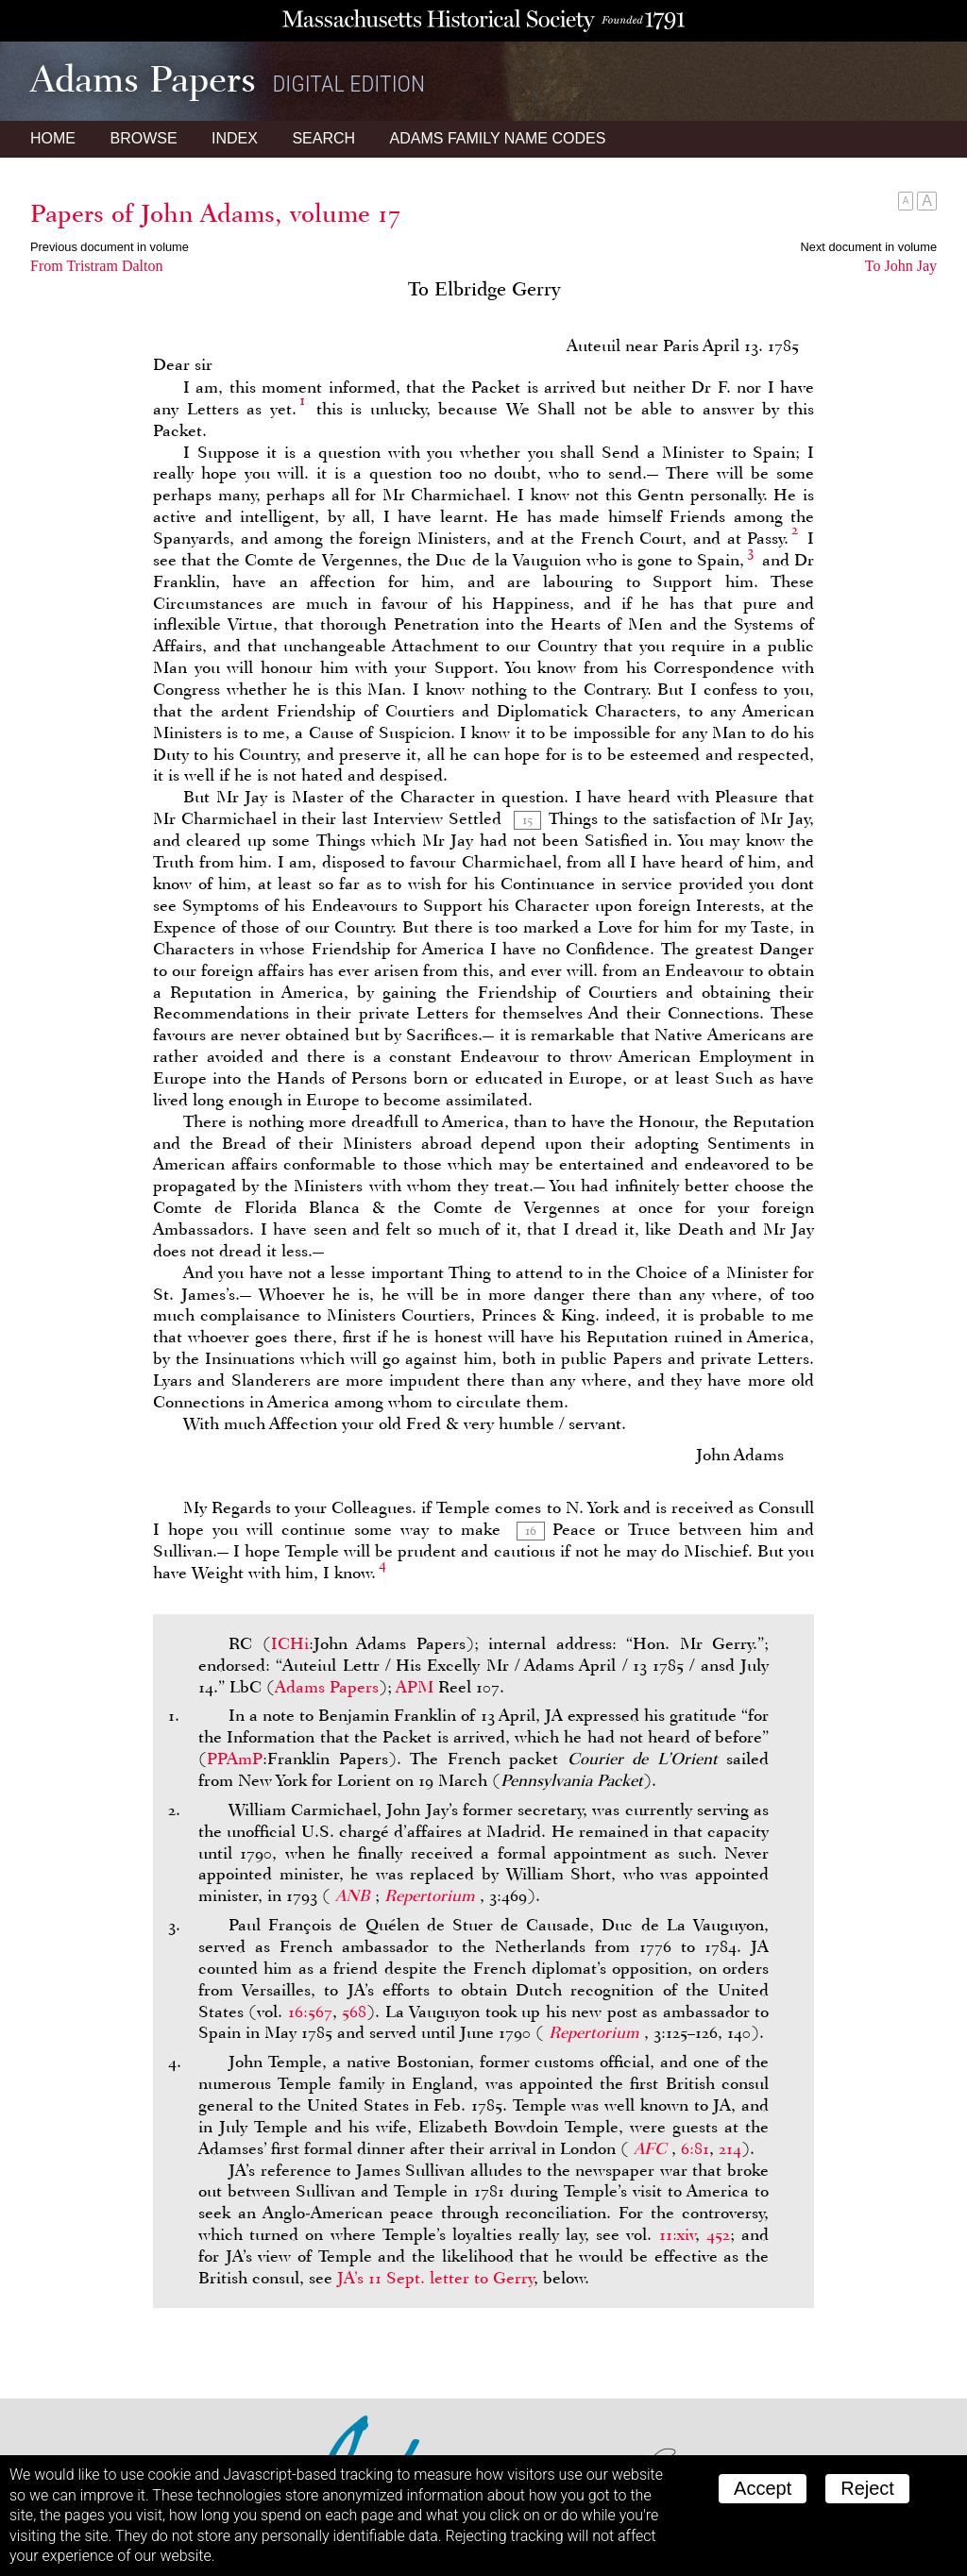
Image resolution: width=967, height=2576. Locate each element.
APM (414, 1686)
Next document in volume (869, 247)
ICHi (290, 1643)
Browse (143, 138)
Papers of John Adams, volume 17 (215, 213)
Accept (762, 2488)
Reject (867, 2488)
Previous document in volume (109, 247)
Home (53, 138)
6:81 (695, 2148)
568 (354, 2011)
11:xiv (677, 2234)
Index (235, 138)
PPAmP (235, 1758)
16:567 (310, 2011)
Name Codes (498, 138)
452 (718, 2234)
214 (730, 2148)
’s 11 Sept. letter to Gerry (435, 2277)
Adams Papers (327, 1686)
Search (323, 138)
